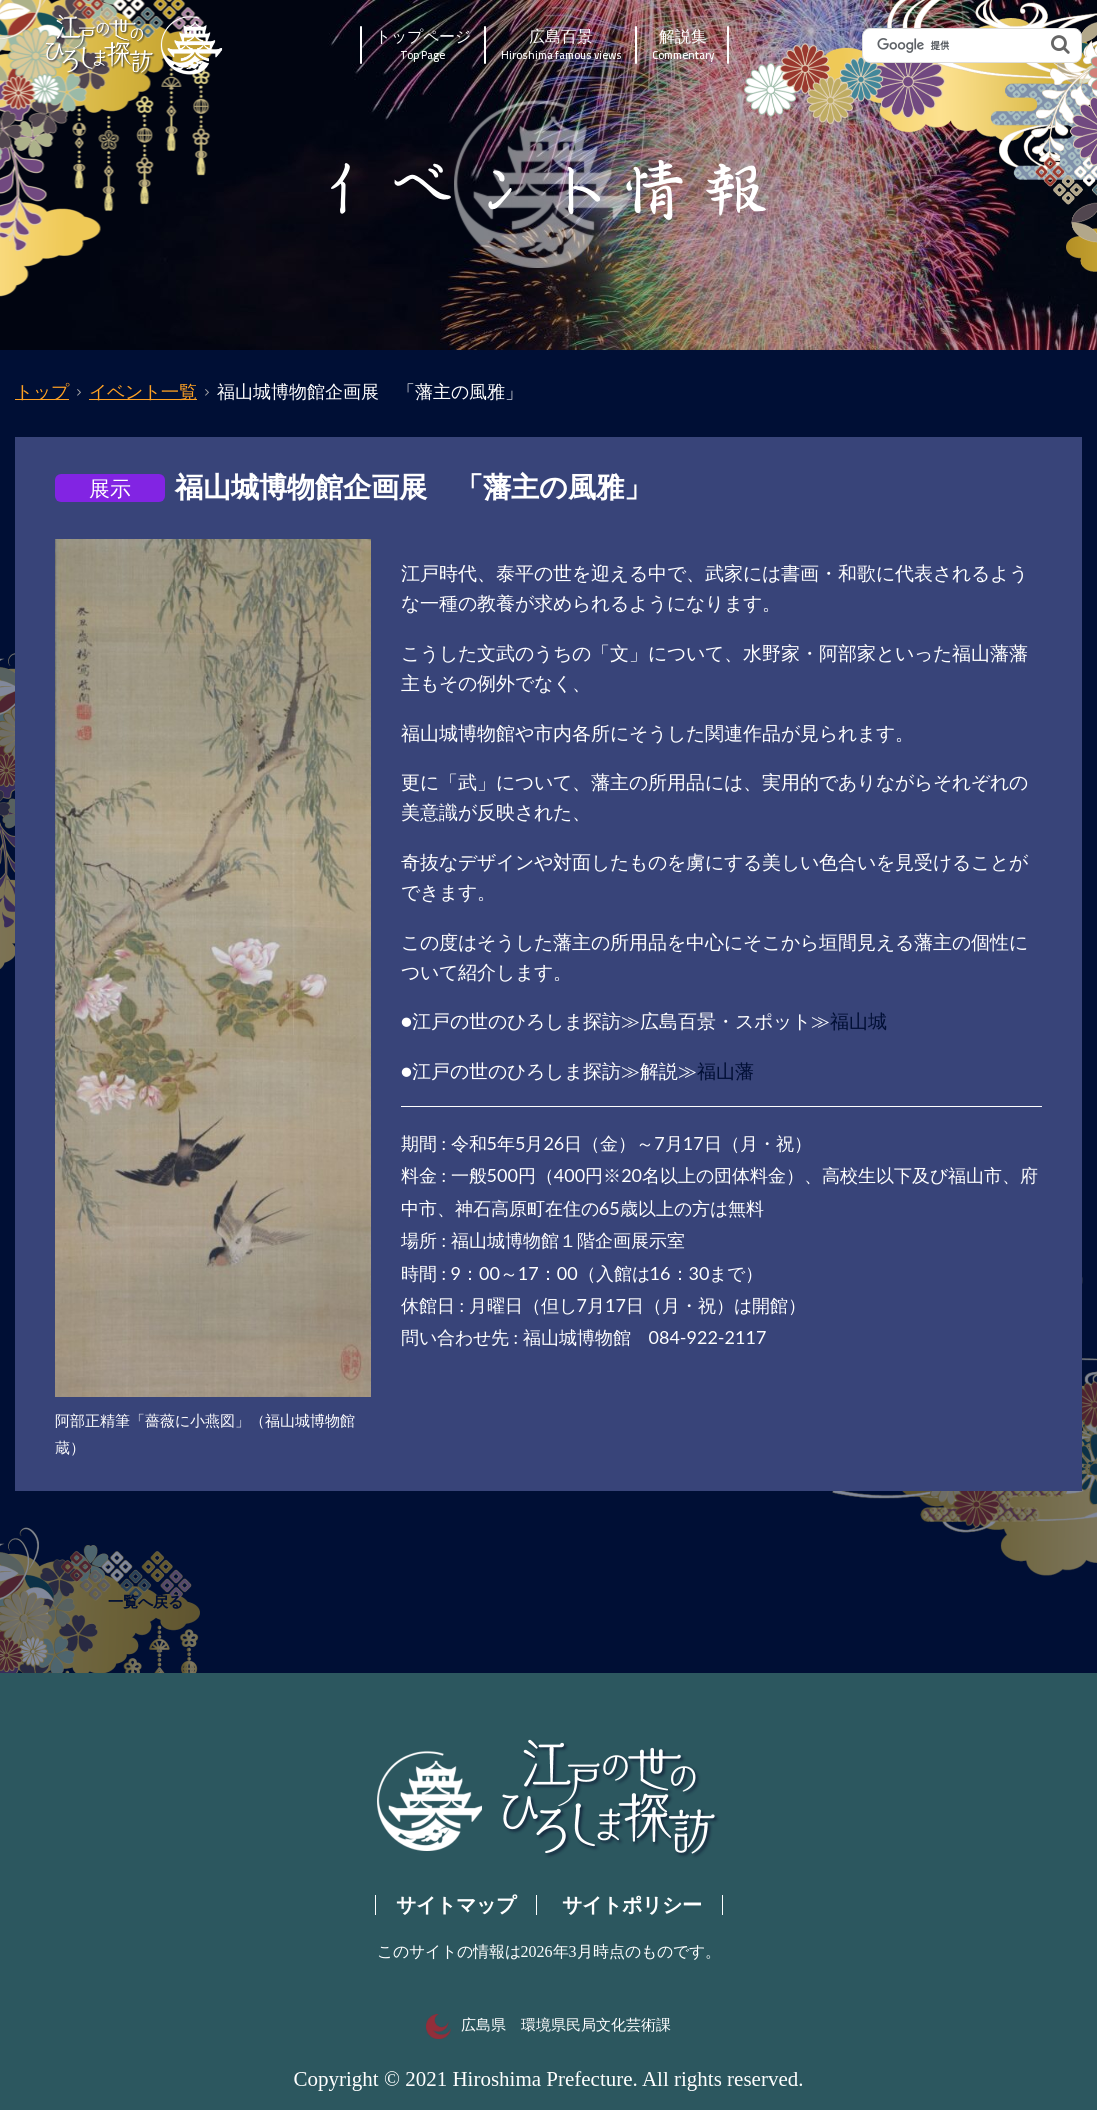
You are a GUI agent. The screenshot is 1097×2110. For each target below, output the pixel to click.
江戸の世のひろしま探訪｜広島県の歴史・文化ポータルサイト (135, 45)
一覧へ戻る (145, 1602)
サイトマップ (456, 1905)
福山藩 (725, 1070)
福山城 (858, 1020)
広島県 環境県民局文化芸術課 (548, 2025)
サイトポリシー (632, 1905)
